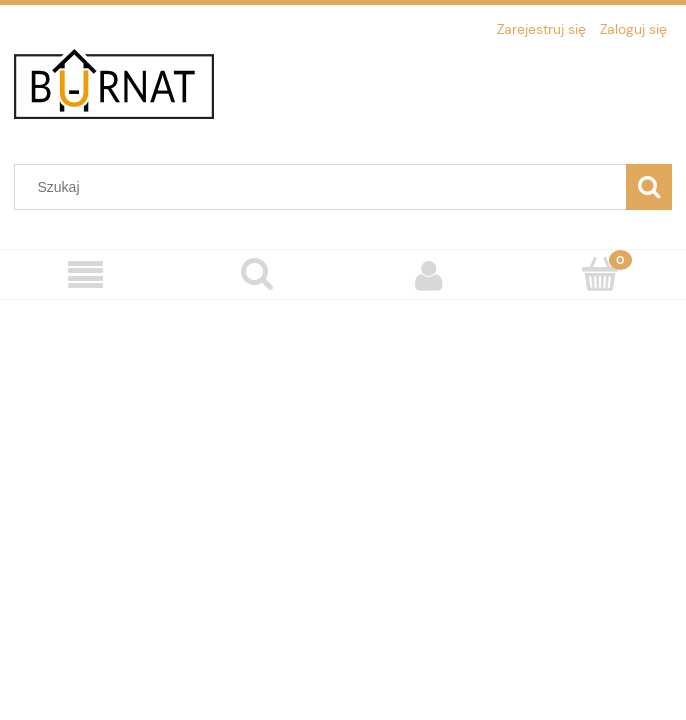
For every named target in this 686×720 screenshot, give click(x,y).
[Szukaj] (649, 187)
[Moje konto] (429, 275)
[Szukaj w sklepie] (325, 187)
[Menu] (86, 275)
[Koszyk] (601, 274)
